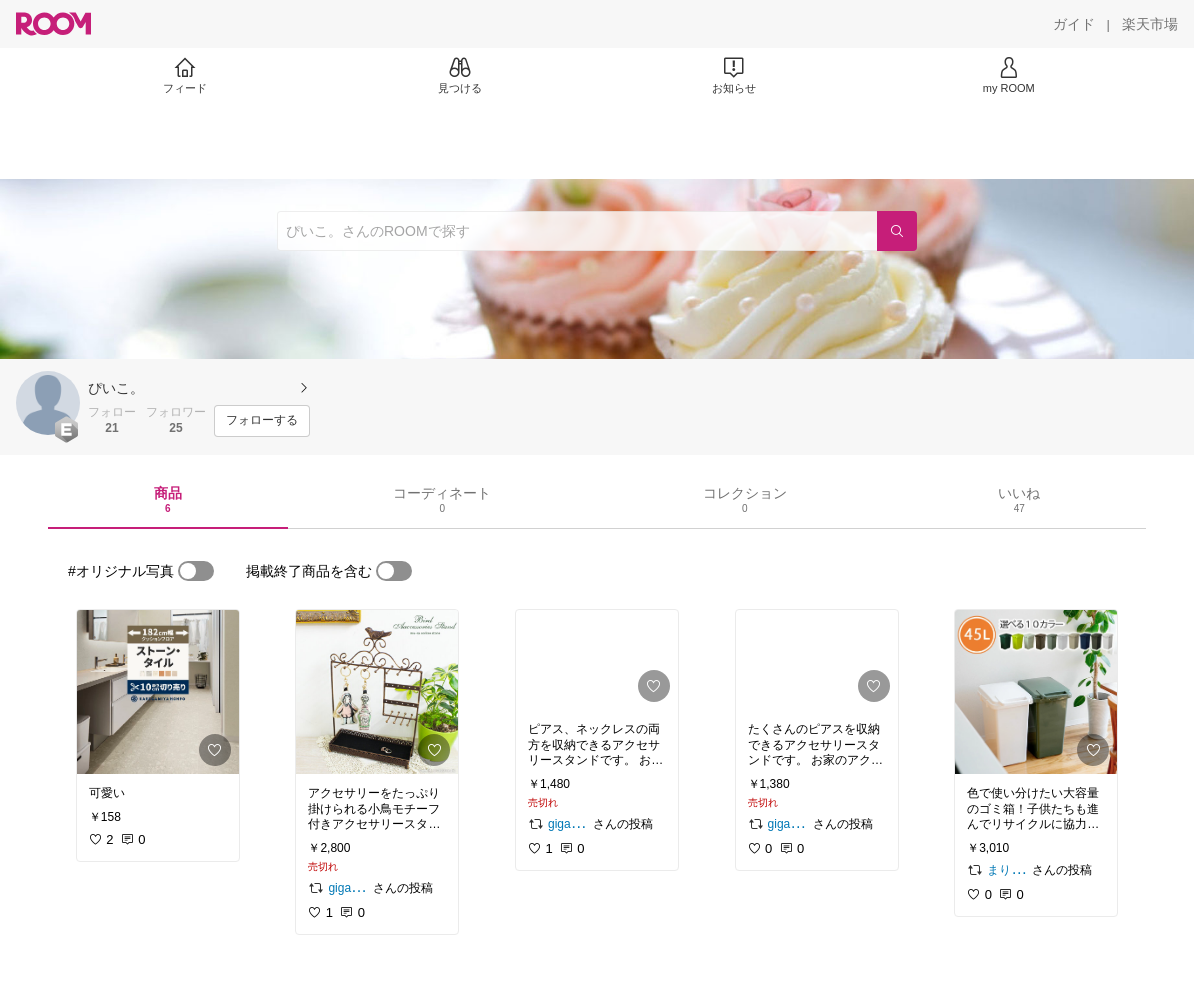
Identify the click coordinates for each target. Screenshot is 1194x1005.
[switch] (196, 571)
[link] (158, 692)
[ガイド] (1074, 24)
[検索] (897, 231)
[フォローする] (262, 421)
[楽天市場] (1150, 24)
